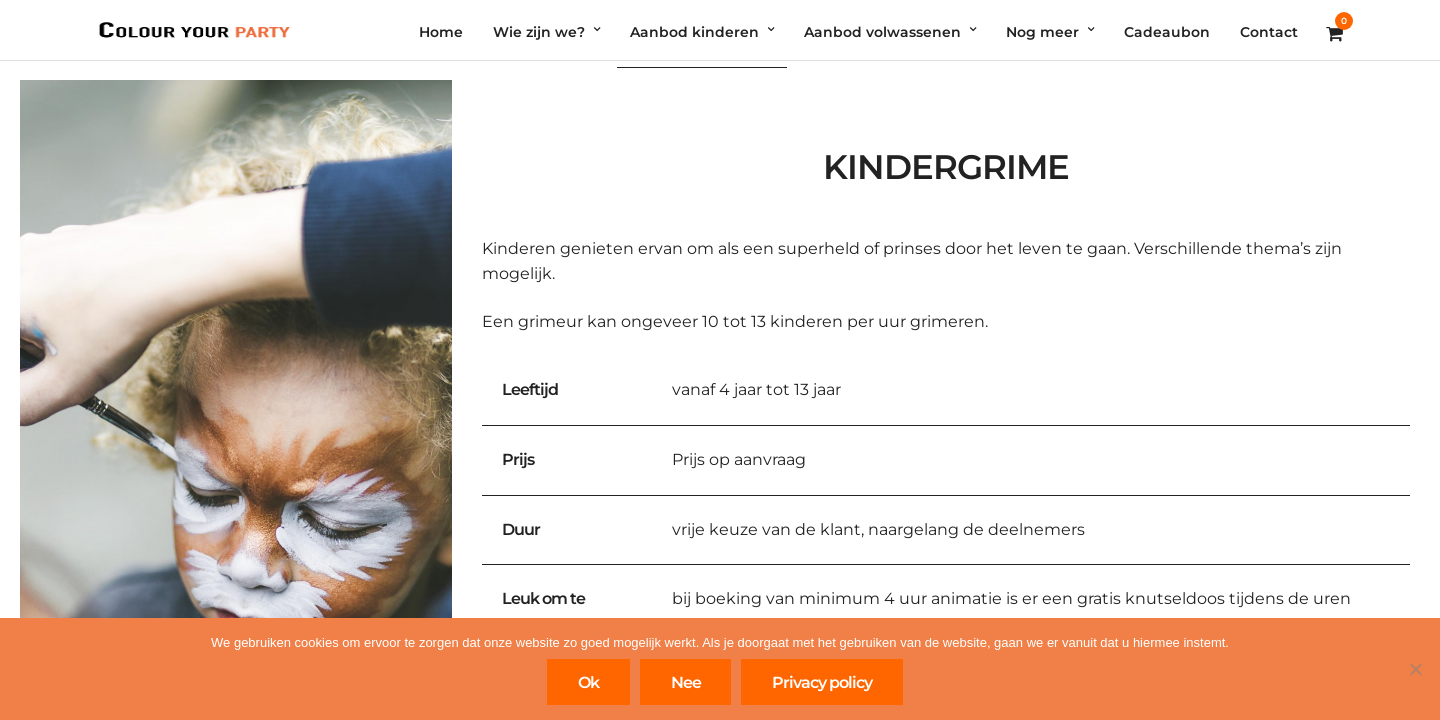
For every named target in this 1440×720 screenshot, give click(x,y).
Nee (686, 682)
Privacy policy (822, 682)
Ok (588, 682)
